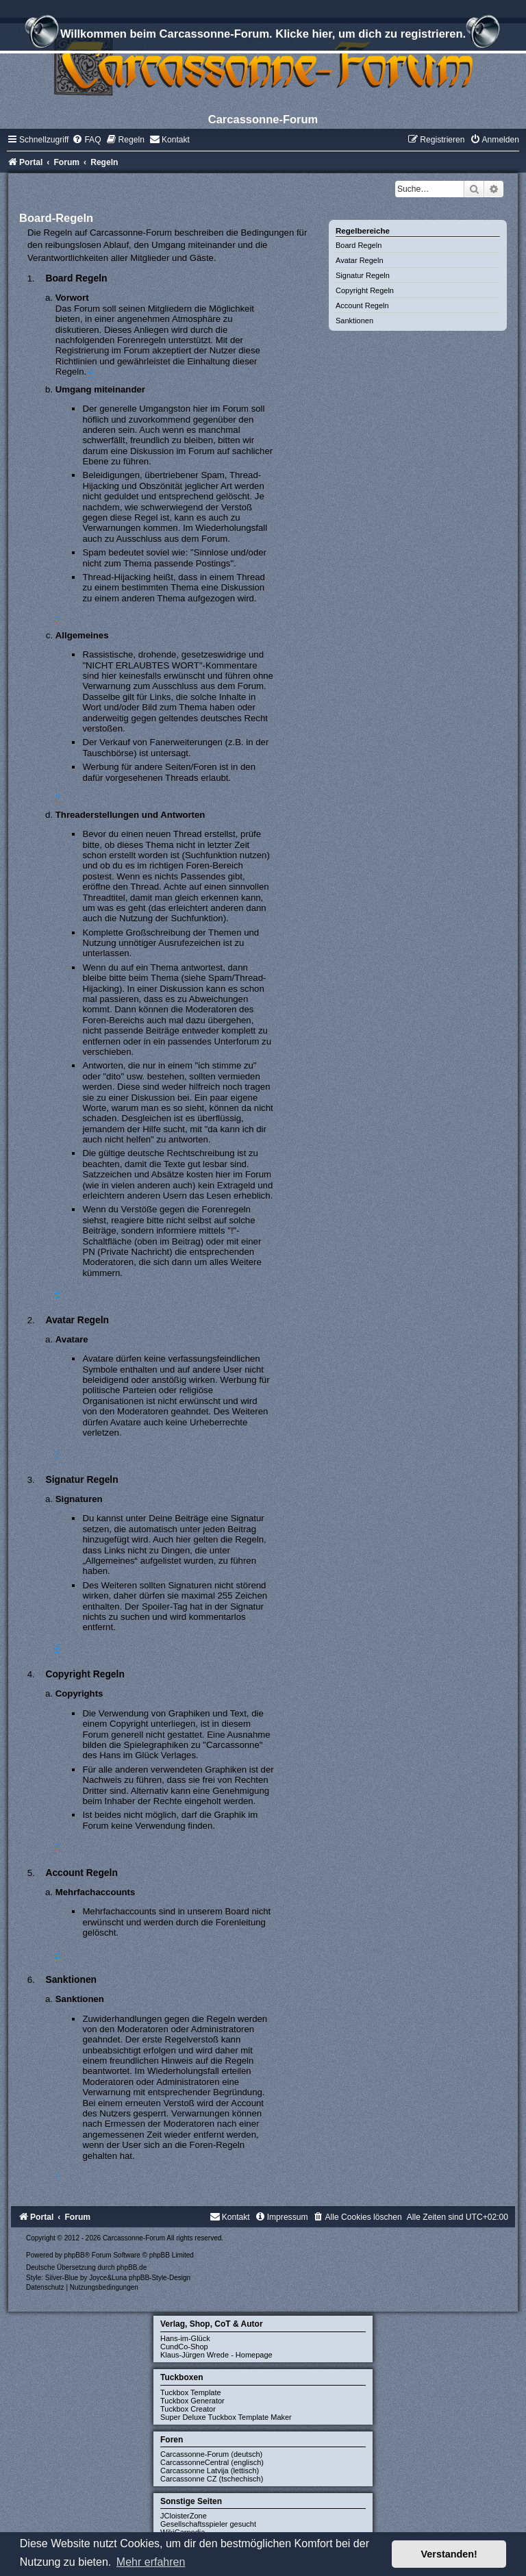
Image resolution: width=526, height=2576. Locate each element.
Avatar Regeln (360, 260)
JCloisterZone (183, 2516)
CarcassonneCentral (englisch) (212, 2462)
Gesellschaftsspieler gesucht (208, 2524)
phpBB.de (131, 2267)
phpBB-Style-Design (159, 2277)
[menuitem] (86, 140)
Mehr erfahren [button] (151, 2562)
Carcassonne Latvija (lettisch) (209, 2470)
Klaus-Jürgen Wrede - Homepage (216, 2355)
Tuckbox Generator (192, 2401)
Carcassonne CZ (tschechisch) (211, 2479)
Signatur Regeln (363, 275)
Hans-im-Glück (185, 2338)
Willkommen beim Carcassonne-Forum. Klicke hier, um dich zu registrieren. (263, 35)
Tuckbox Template (190, 2392)
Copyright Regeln (365, 290)
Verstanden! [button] (449, 2554)
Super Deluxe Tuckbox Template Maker (226, 2417)
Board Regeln (358, 245)
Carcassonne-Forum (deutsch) (211, 2454)
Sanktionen (354, 320)
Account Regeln (362, 305)
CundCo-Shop (184, 2346)
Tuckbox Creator (188, 2409)
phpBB (74, 2255)
